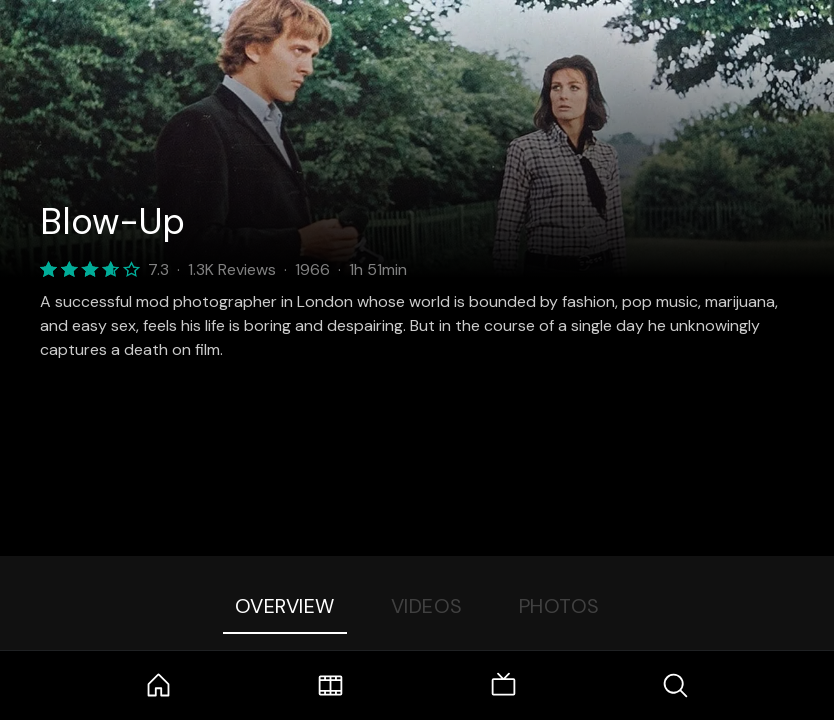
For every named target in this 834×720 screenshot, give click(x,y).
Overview (285, 606)
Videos (427, 606)
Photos (559, 606)
